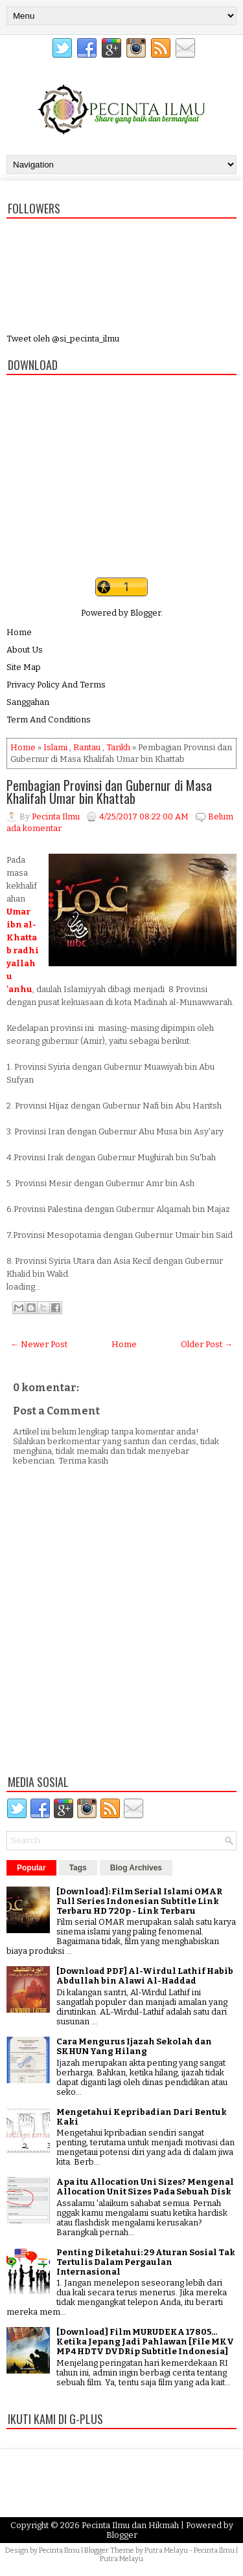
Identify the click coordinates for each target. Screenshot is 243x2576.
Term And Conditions (48, 719)
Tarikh (118, 747)
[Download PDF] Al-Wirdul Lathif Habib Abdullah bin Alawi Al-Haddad (144, 1976)
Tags (78, 1867)
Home (19, 632)
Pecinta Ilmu (59, 2550)
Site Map (23, 667)
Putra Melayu (166, 2550)
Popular (31, 1867)
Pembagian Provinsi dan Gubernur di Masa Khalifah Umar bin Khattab (109, 792)
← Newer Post (38, 1344)
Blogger (145, 613)
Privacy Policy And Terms (56, 684)
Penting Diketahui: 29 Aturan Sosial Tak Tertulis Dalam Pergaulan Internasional (145, 2262)
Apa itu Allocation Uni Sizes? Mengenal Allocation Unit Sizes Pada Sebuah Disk (145, 2186)
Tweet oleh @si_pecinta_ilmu (62, 338)
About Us (24, 650)
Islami (55, 747)
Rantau (86, 747)
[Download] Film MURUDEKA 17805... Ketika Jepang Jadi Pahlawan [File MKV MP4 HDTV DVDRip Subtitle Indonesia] (145, 2341)
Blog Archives (136, 1867)
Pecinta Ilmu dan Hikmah (130, 2525)
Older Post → (207, 1344)
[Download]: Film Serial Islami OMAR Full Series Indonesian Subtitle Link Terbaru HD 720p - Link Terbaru (139, 1901)
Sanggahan (27, 702)
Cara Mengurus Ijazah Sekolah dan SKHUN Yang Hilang (134, 2046)
